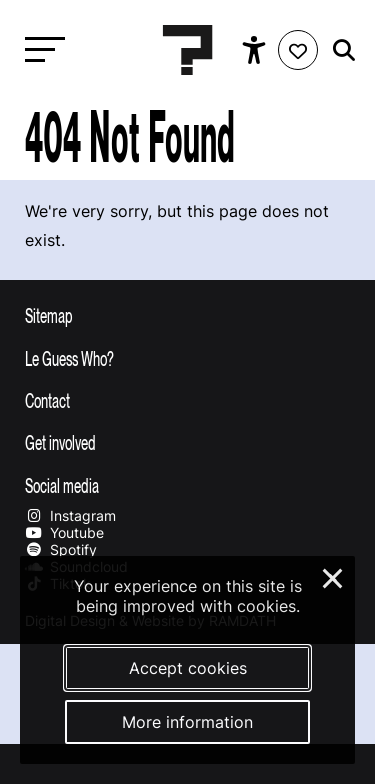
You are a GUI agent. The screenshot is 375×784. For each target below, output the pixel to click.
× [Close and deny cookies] (333, 576)
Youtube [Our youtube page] (64, 532)
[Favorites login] (298, 50)
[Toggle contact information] (187, 400)
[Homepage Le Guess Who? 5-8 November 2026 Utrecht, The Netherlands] (188, 50)
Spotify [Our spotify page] (61, 549)
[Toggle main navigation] (40, 50)
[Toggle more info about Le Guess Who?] (187, 358)
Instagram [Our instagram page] (70, 515)
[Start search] (339, 50)
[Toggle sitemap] (187, 315)
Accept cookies (188, 668)
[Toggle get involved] (187, 442)
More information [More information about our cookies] (187, 722)
